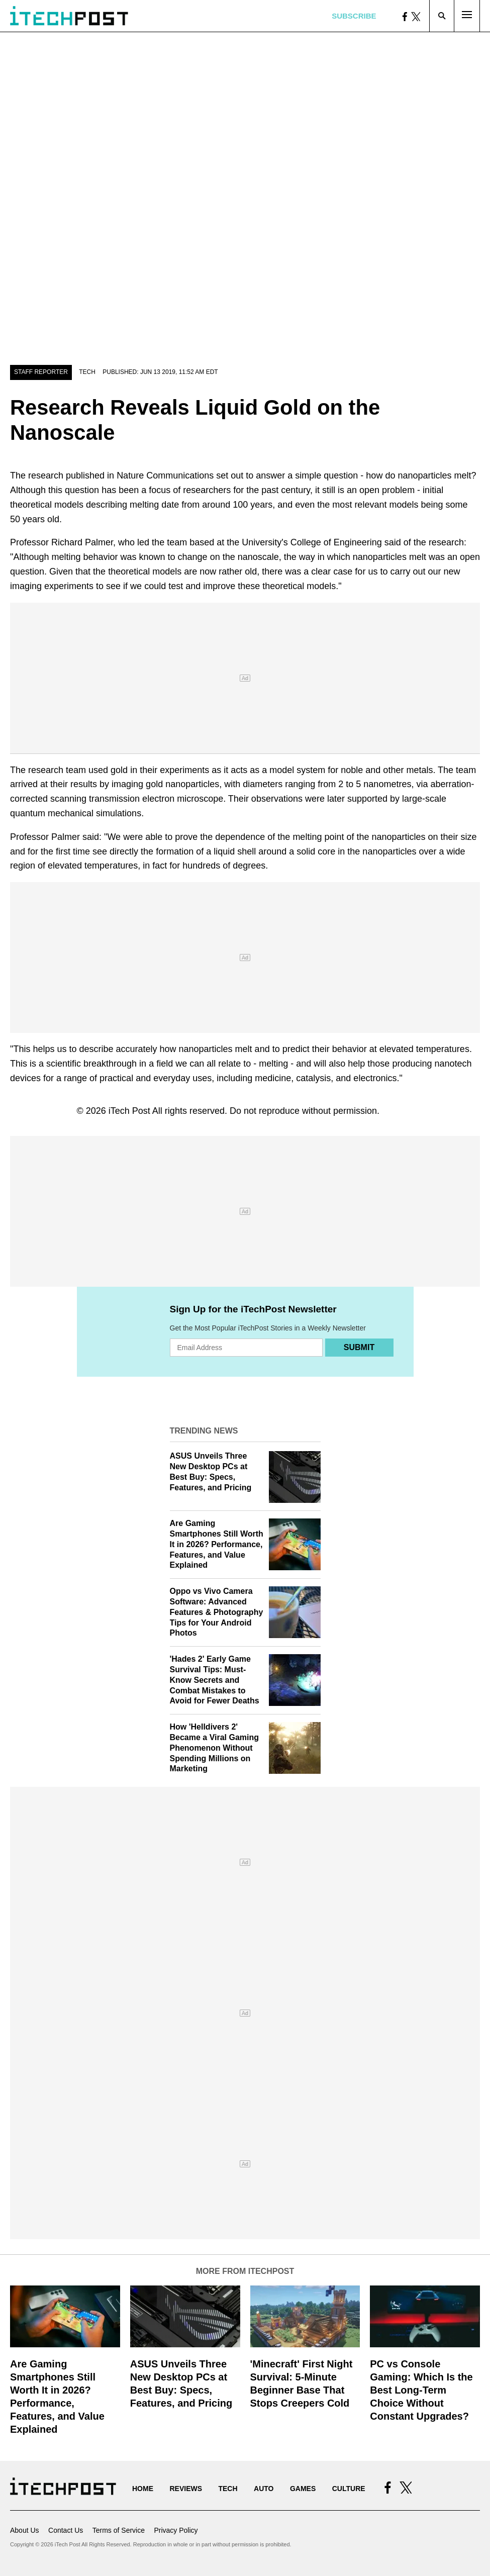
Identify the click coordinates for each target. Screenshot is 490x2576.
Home (142, 2489)
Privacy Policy (176, 2530)
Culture (348, 2489)
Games (303, 2489)
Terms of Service (118, 2530)
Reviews (185, 2489)
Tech (87, 371)
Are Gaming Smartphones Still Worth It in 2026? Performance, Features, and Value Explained (216, 1544)
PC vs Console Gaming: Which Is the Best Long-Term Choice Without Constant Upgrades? (421, 2390)
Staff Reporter (41, 371)
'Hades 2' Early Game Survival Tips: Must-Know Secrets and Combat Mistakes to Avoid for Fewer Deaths (214, 1680)
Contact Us (65, 2530)
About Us (24, 2530)
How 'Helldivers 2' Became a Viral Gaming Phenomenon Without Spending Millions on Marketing (214, 1748)
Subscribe (354, 16)
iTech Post (129, 1111)
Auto (263, 2489)
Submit (359, 1347)
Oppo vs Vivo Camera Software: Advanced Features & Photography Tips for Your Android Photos (216, 1612)
